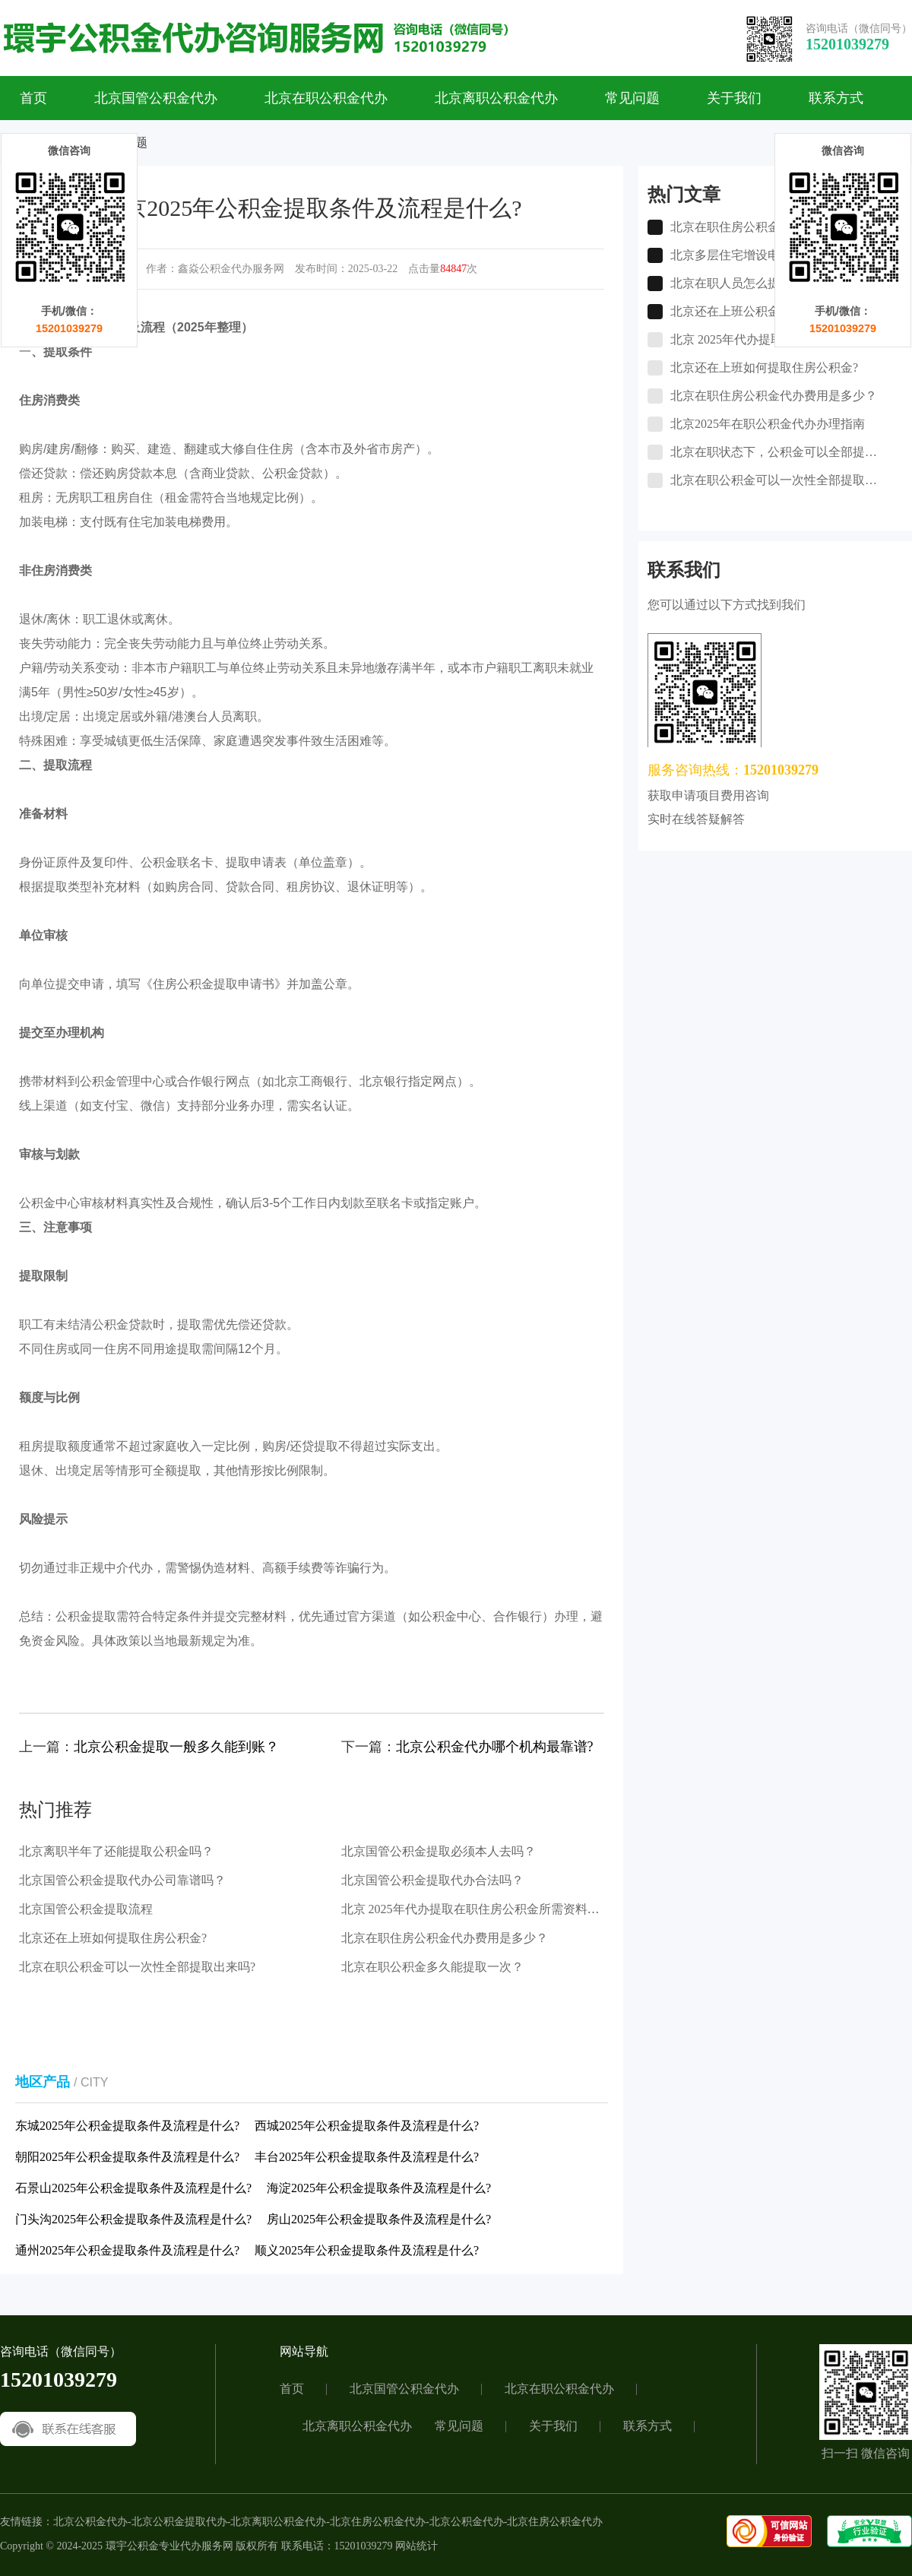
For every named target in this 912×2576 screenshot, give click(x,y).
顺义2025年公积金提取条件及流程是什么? (367, 2250)
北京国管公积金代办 (155, 98)
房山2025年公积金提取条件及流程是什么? (379, 2219)
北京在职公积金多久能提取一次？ (432, 1966)
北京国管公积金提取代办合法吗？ (432, 1880)
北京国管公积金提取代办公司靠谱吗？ (122, 1880)
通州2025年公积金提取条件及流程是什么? (127, 2250)
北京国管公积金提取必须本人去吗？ (438, 1851)
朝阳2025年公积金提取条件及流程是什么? (127, 2156)
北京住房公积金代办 (378, 2521)
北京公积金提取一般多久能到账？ (176, 1746)
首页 (33, 98)
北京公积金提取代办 (179, 2521)
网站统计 (416, 2546)
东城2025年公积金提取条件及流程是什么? (127, 2125)
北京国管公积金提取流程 (86, 1909)
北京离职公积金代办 (496, 98)
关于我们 (734, 98)
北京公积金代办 (90, 2521)
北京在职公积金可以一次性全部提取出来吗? (137, 1966)
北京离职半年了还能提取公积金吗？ (116, 1851)
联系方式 (836, 98)
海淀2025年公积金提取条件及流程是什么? (379, 2188)
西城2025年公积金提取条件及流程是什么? (367, 2125)
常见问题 (632, 98)
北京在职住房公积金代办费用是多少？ (444, 1937)
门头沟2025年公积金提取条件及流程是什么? (133, 2219)
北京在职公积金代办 (326, 98)
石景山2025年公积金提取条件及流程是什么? (133, 2188)
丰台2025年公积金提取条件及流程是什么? (367, 2156)
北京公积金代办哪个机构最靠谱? (495, 1746)
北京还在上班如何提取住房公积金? (113, 1937)
